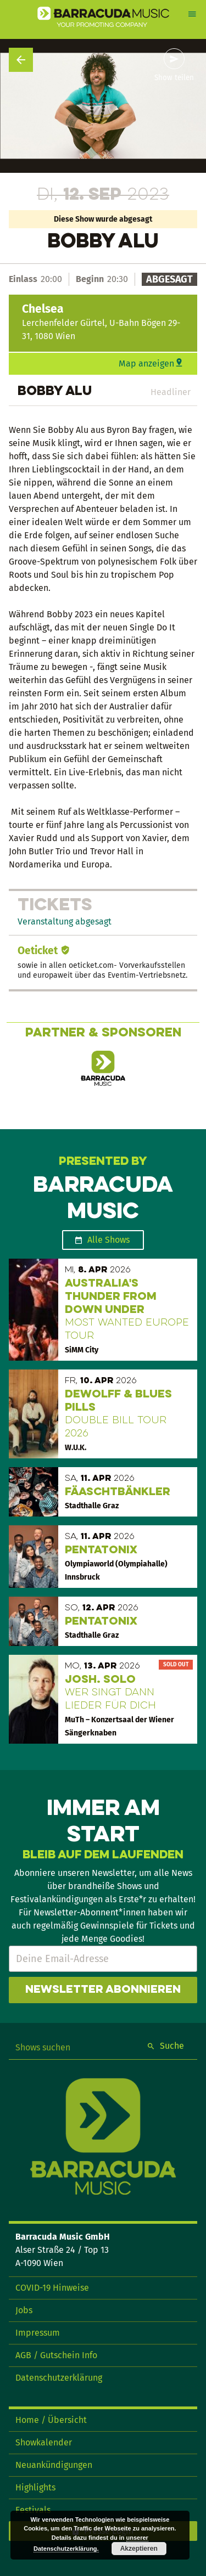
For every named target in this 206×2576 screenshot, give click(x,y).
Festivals (33, 2510)
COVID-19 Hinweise (52, 2287)
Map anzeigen (146, 363)
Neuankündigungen (53, 2465)
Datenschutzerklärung (58, 2377)
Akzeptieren (139, 2548)
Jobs (23, 2310)
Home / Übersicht (51, 2420)
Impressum (37, 2332)
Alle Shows (108, 1240)
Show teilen (174, 78)
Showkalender (43, 2442)
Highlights (35, 2487)
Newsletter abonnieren (103, 1990)
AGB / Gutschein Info (56, 2355)
